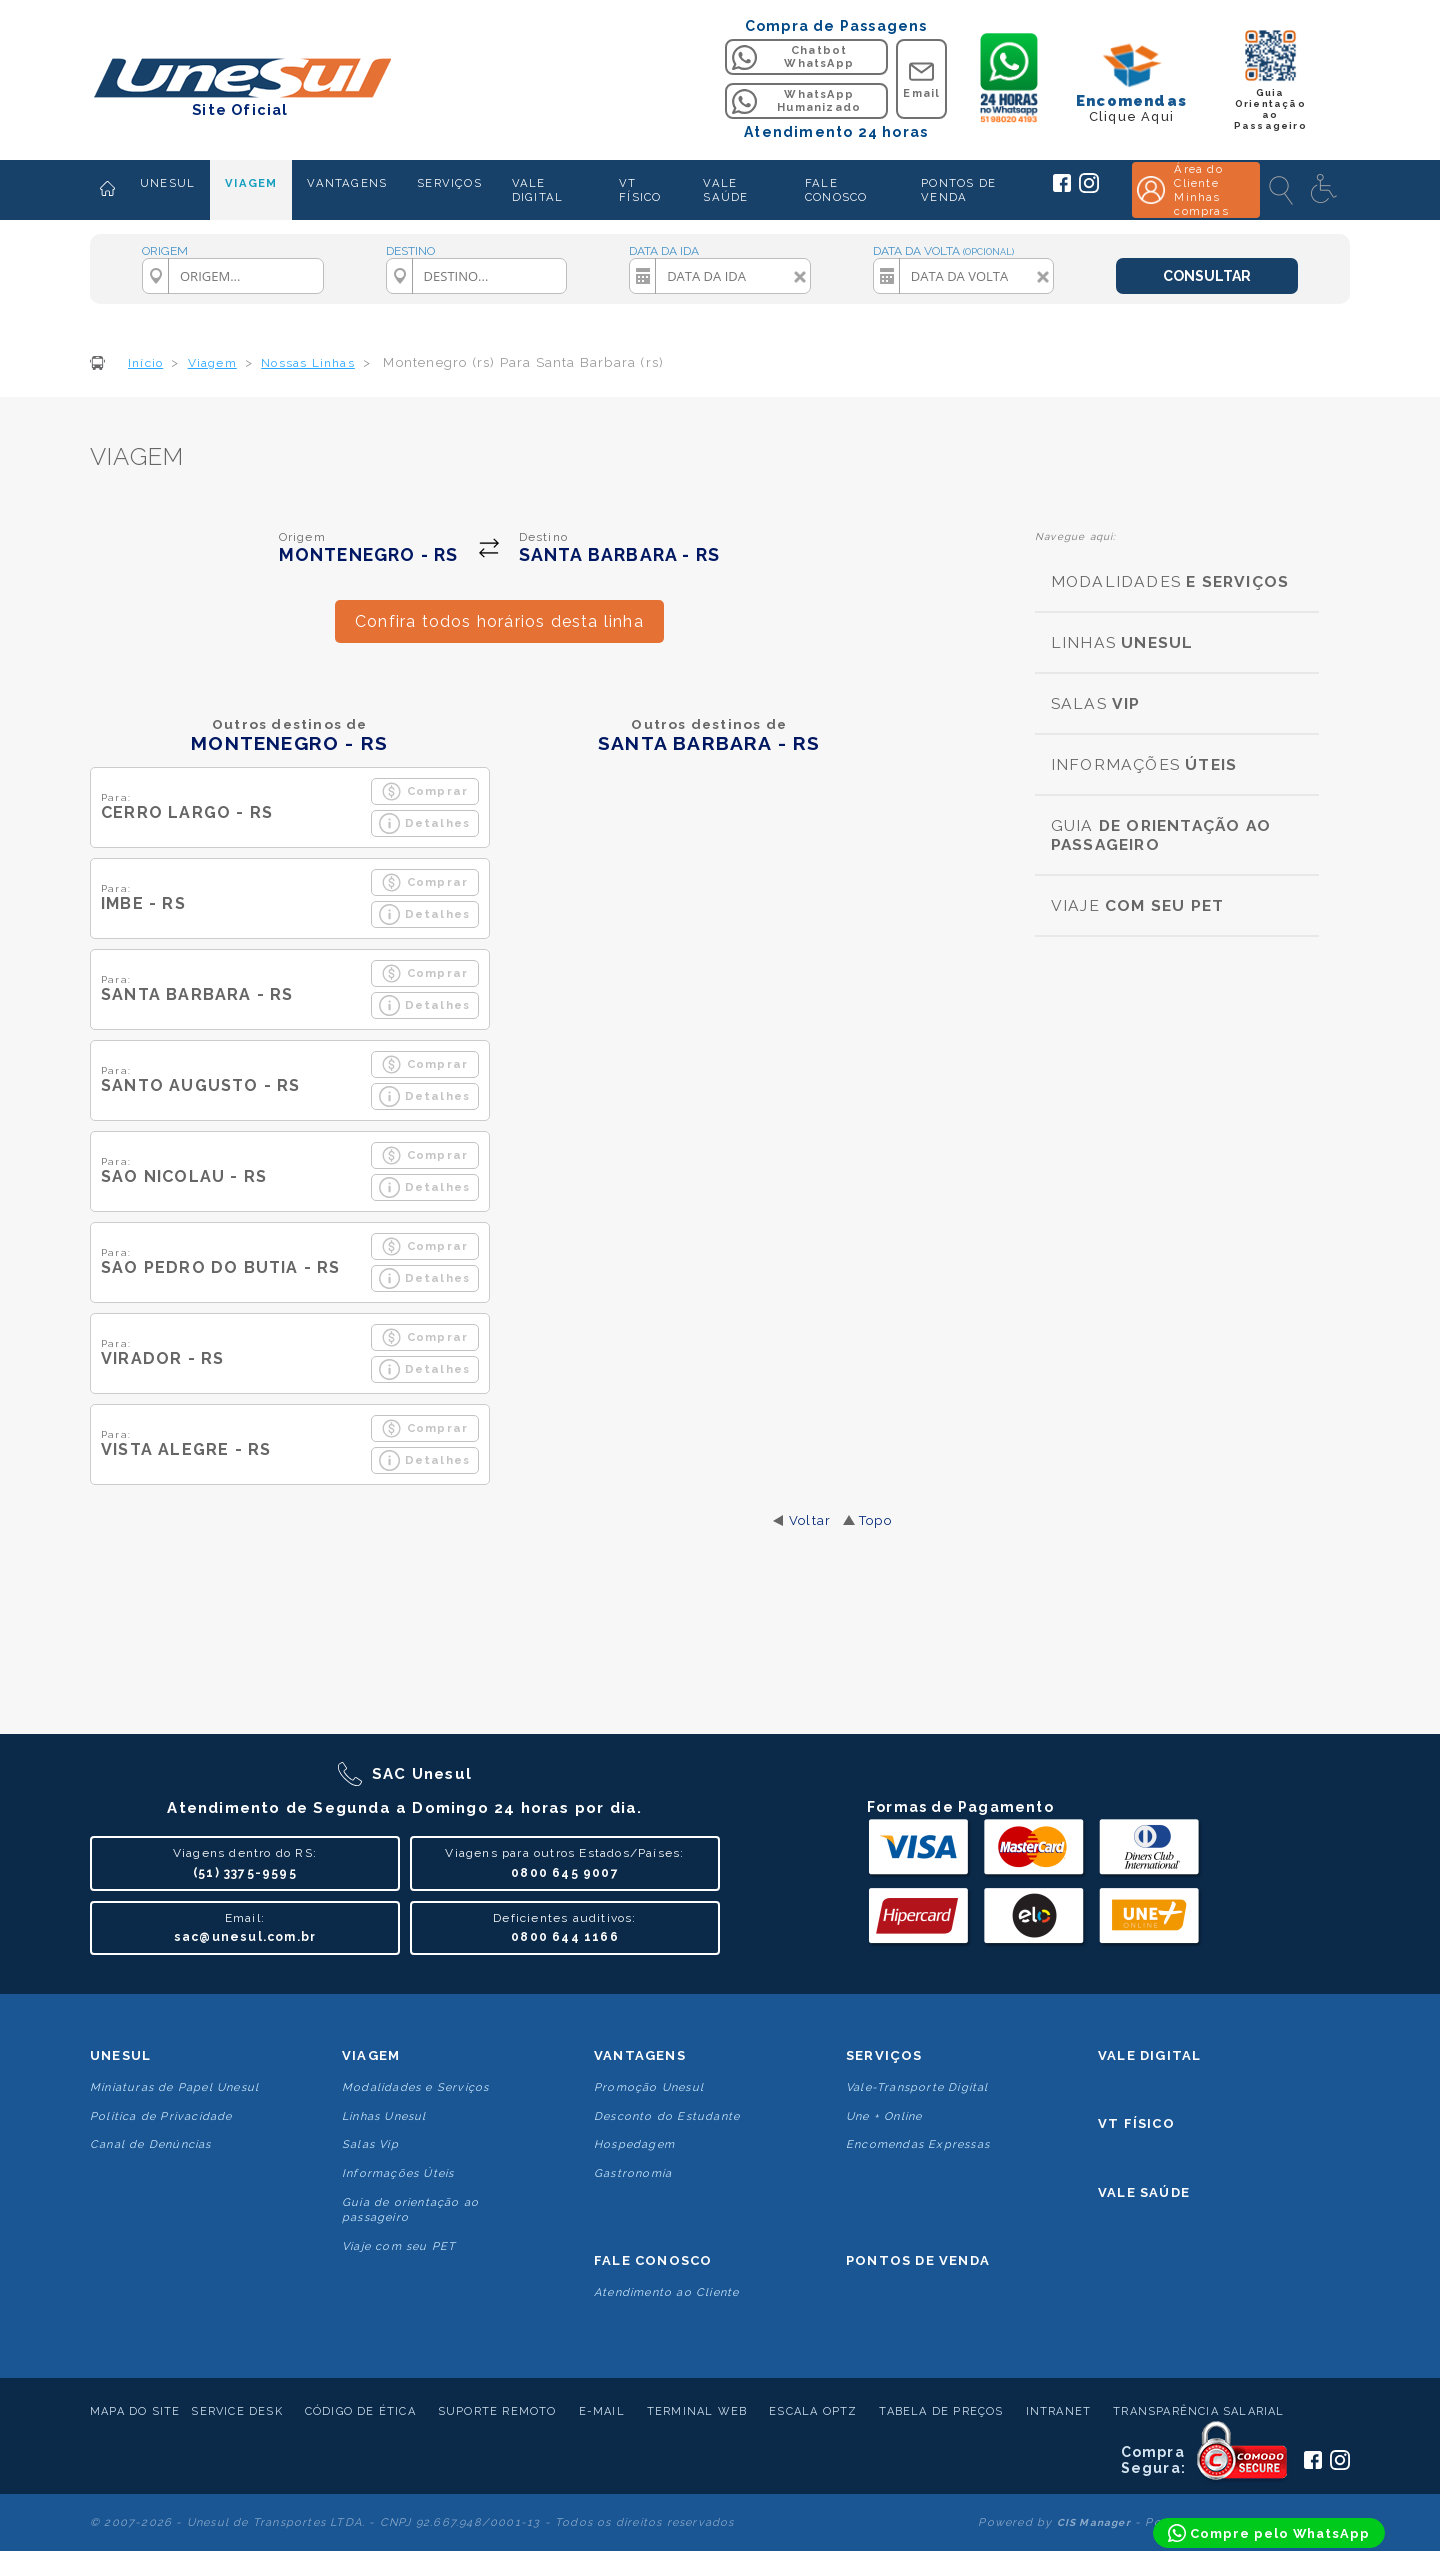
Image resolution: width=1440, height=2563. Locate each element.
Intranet (1059, 2411)
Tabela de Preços (941, 2411)
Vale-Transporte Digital (917, 2087)
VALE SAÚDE (725, 190)
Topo (875, 1520)
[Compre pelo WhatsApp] (1269, 2533)
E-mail (602, 2411)
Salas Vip (370, 2144)
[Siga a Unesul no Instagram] (1089, 189)
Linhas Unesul (384, 2116)
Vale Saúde (1144, 2192)
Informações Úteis (398, 2173)
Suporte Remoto (497, 2411)
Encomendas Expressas (918, 2144)
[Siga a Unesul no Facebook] (1062, 188)
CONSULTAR (1207, 276)
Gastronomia (633, 2173)
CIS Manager (1094, 2522)
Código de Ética (360, 2411)
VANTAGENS (347, 183)
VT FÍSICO (640, 190)
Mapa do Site (135, 2411)
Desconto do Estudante (667, 2116)
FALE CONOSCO (836, 190)
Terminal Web (697, 2411)
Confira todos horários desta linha (499, 621)
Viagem (371, 2055)
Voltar (810, 1520)
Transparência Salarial (1198, 2411)
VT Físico (1136, 2123)
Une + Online (884, 2116)
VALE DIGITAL (537, 190)
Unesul (120, 2055)
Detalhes (425, 823)
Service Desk (236, 2411)
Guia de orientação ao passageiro (410, 2210)
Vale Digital (1149, 2055)
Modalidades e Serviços (415, 2087)
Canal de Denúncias (151, 2144)
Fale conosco (653, 2260)
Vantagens (640, 2055)
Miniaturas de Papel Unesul (174, 2087)
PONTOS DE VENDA (958, 190)
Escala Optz (813, 2411)
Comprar (424, 791)
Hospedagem (634, 2144)
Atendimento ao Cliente (666, 2292)
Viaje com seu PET (399, 2246)
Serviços (884, 2055)
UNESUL (167, 183)
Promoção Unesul (649, 2087)
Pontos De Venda (918, 2260)
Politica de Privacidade (161, 2116)
